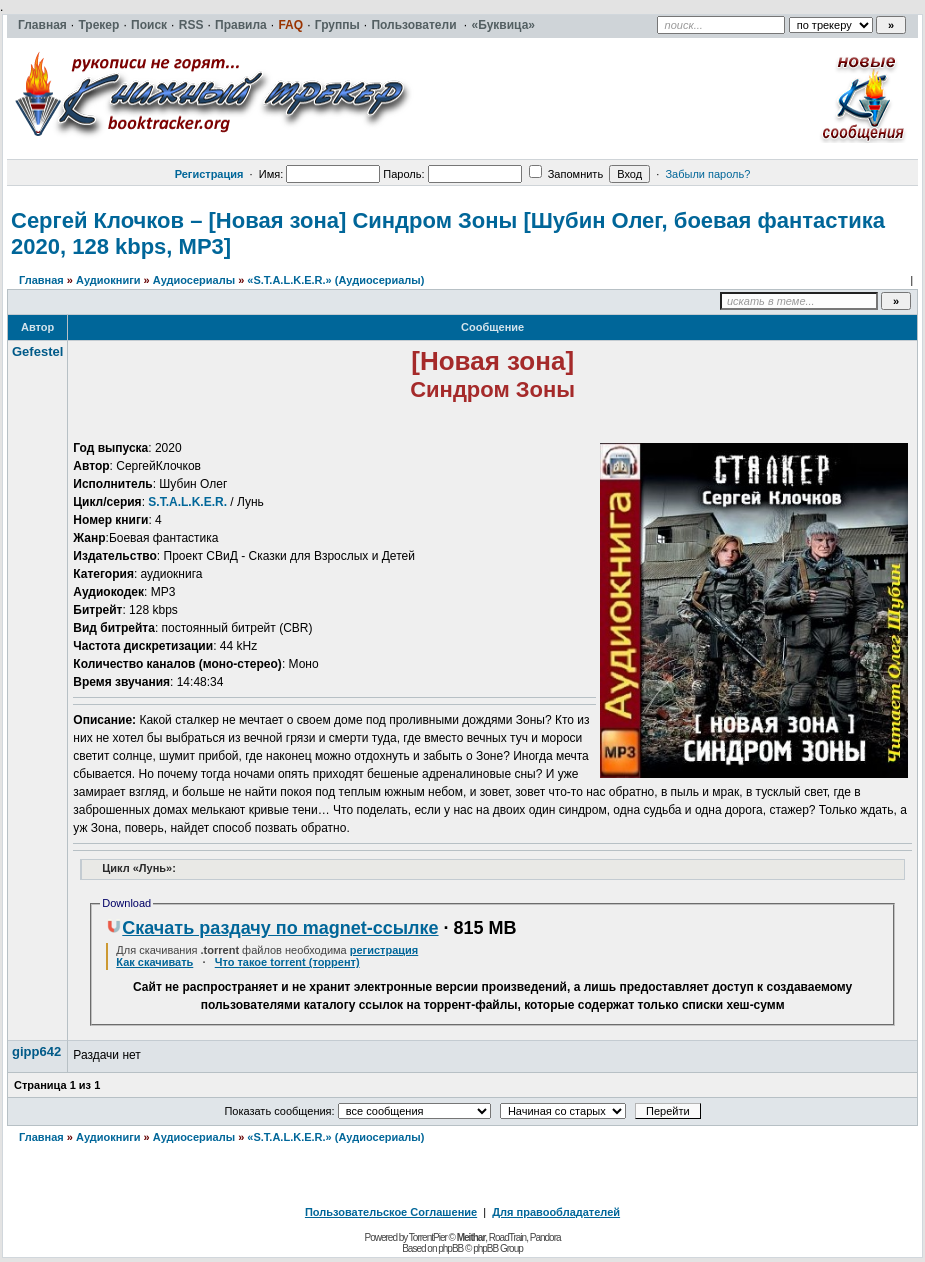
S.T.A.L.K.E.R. (187, 502)
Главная (41, 280)
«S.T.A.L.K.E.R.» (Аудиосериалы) (335, 280)
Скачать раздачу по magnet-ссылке (272, 928)
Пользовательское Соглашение (391, 1212)
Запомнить (566, 174)
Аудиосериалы (194, 280)
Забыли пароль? (707, 174)
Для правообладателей (556, 1212)
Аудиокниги (108, 280)
